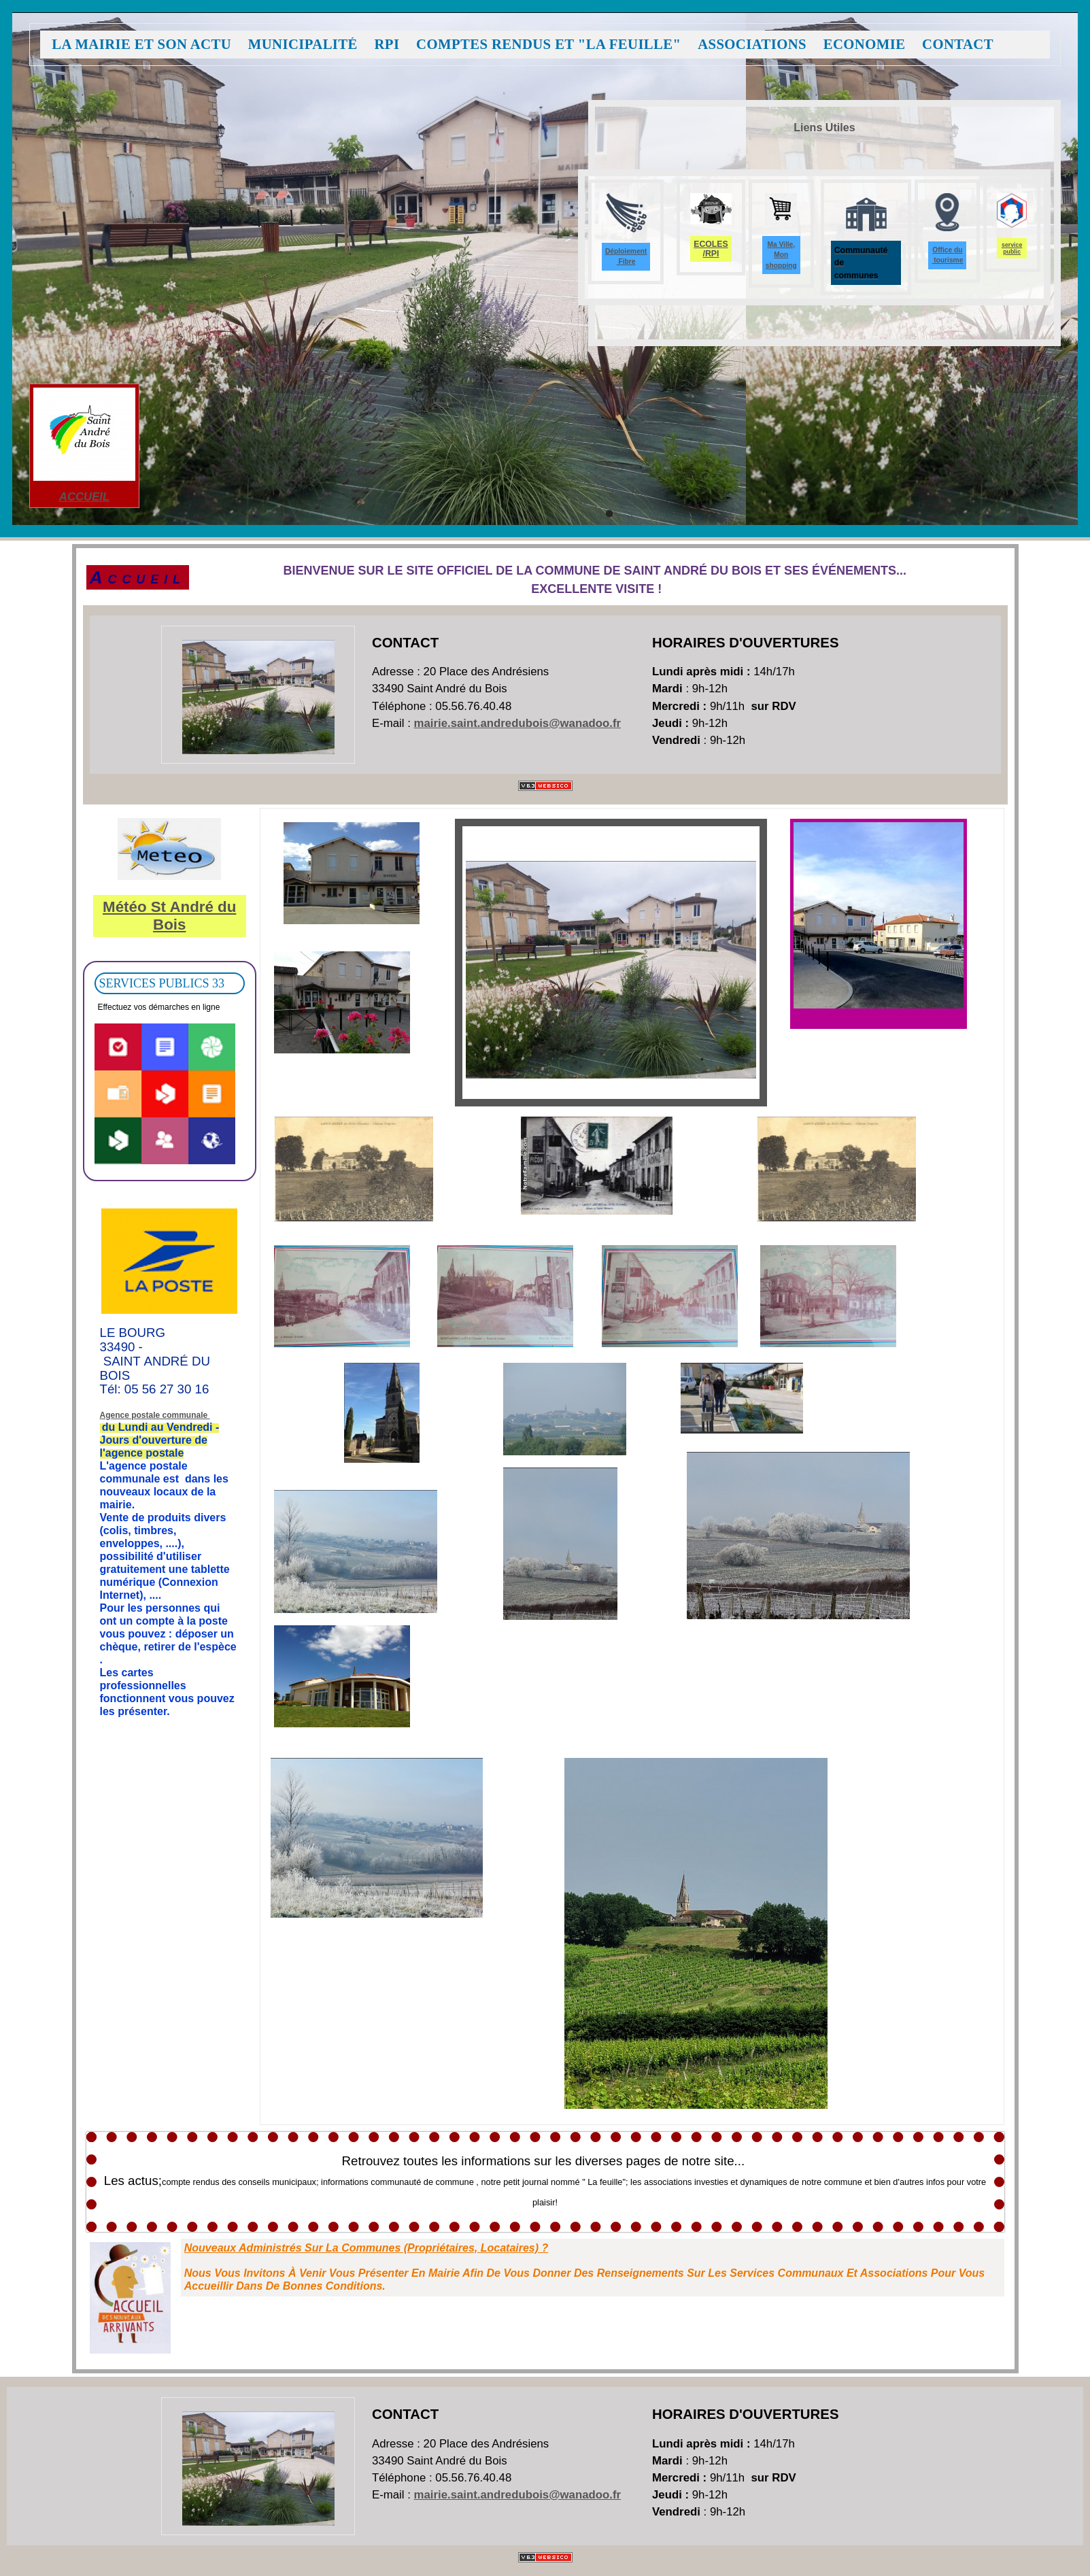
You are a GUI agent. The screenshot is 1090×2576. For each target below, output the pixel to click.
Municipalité (303, 44)
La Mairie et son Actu (141, 44)
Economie (864, 44)
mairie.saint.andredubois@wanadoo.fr (517, 723)
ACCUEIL (84, 496)
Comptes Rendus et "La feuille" (548, 44)
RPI (386, 44)
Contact (957, 44)
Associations (752, 44)
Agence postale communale (155, 1415)
